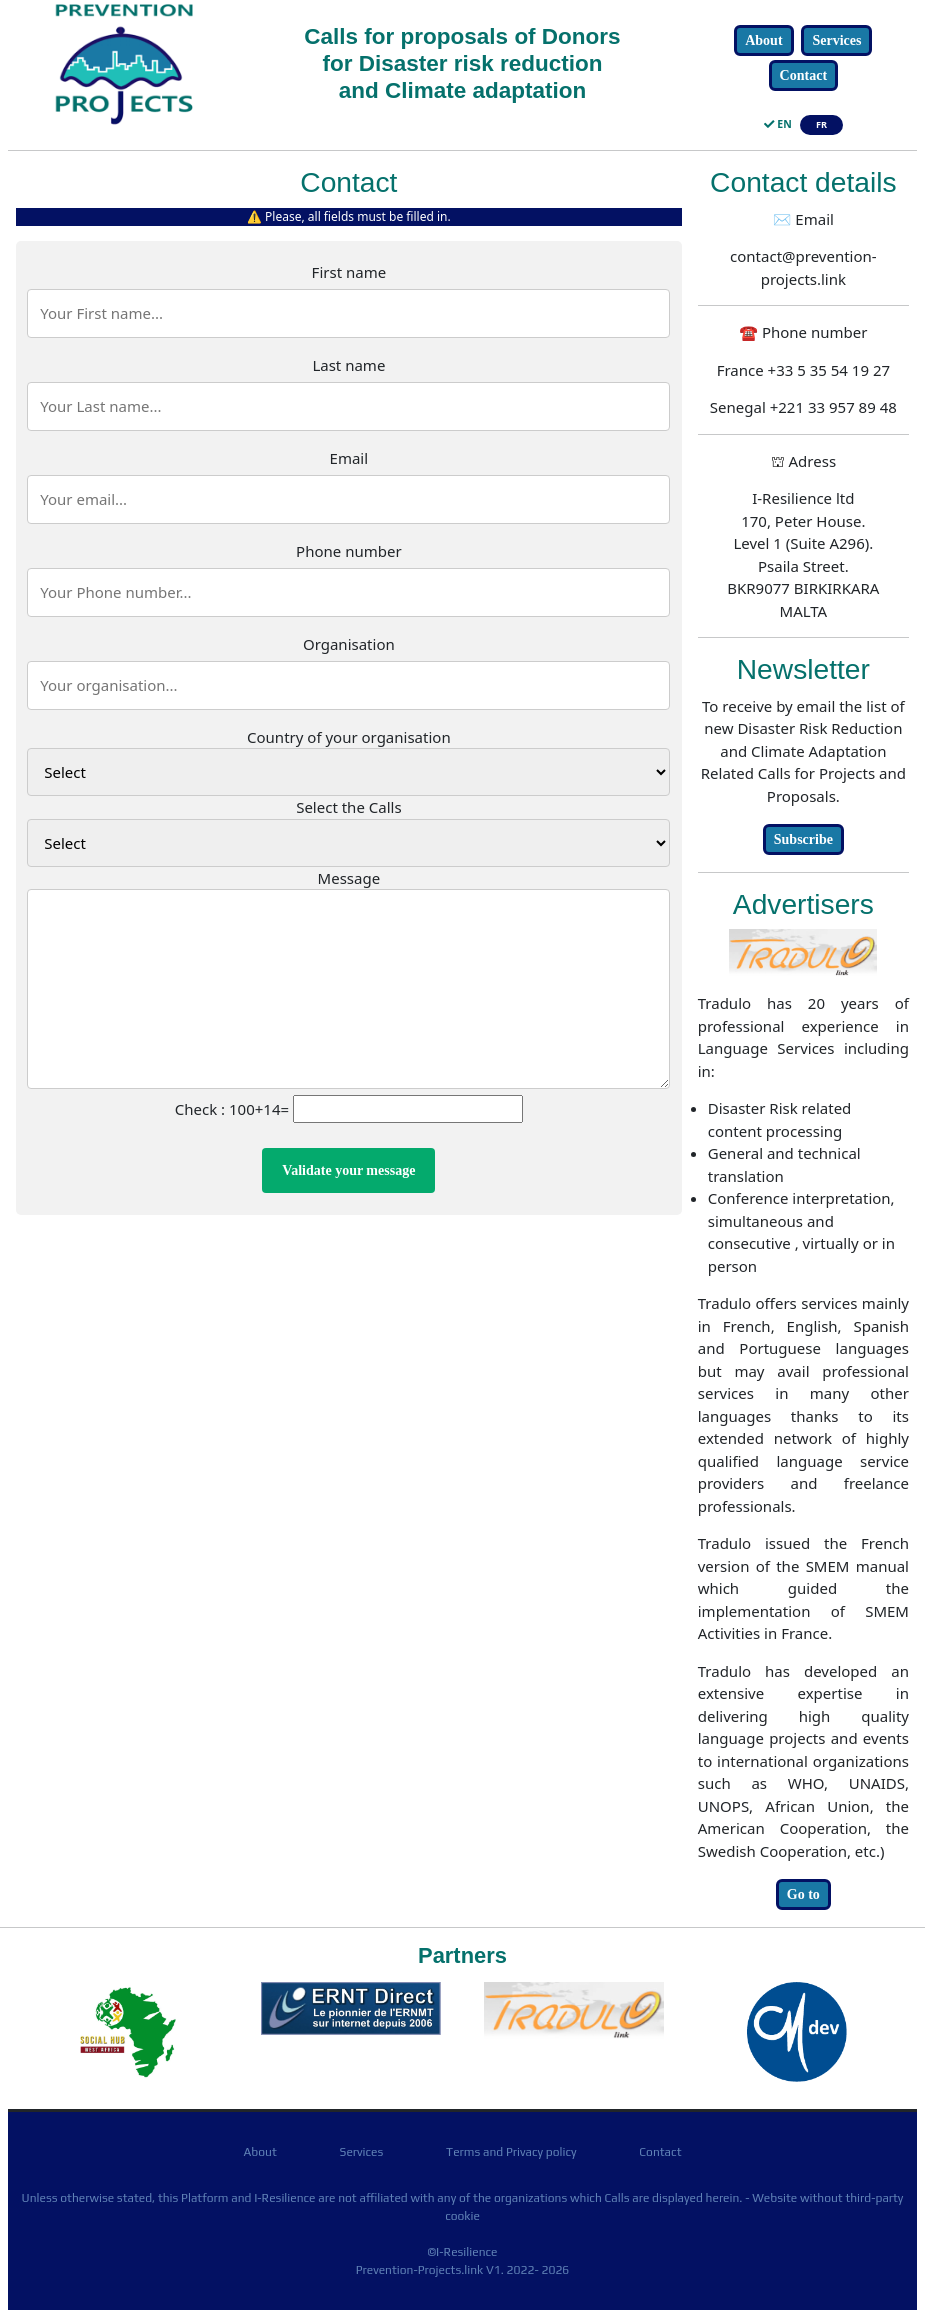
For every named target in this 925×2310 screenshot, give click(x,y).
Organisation (349, 644)
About (763, 40)
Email (349, 458)
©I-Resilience (462, 2252)
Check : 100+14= (232, 1109)
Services (836, 40)
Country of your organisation (349, 737)
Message (349, 878)
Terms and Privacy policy (511, 2152)
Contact (803, 75)
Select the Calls (348, 807)
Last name (348, 365)
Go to (803, 1894)
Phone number (349, 551)
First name (349, 272)
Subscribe (803, 839)
